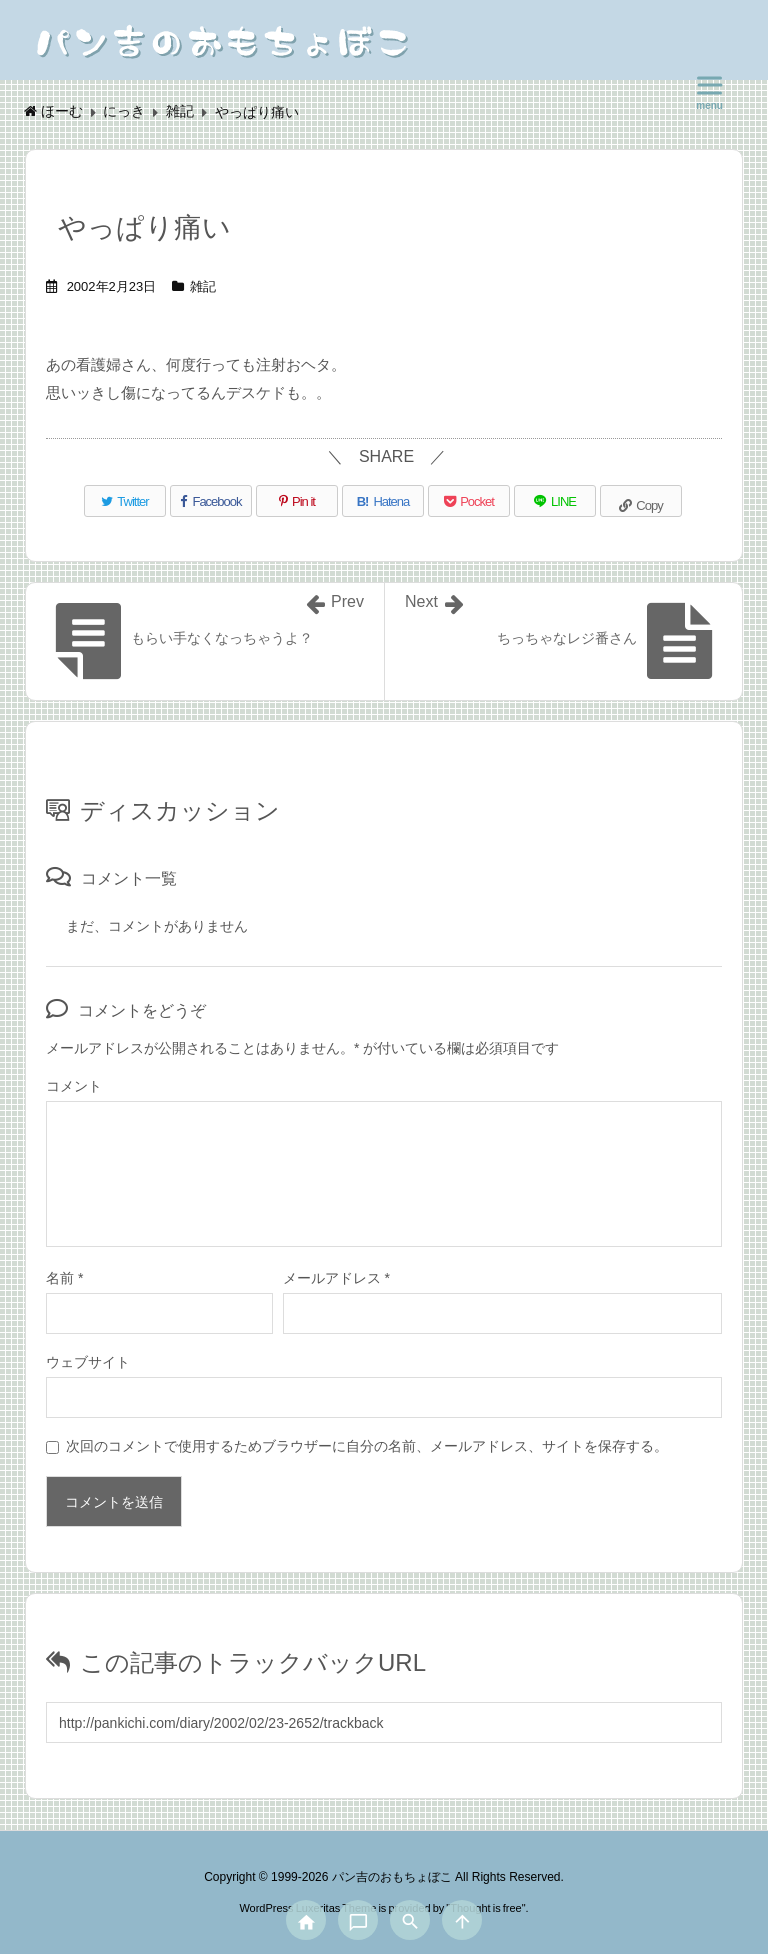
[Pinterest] (297, 501)
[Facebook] (211, 501)
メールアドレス (336, 1278)
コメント (74, 1086)
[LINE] (555, 501)
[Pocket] (469, 501)
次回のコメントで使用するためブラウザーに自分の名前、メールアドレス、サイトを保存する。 (367, 1446)
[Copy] (641, 501)
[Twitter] (125, 501)
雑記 (203, 286)
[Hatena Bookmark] (383, 501)
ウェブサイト (88, 1362)
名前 (64, 1278)
